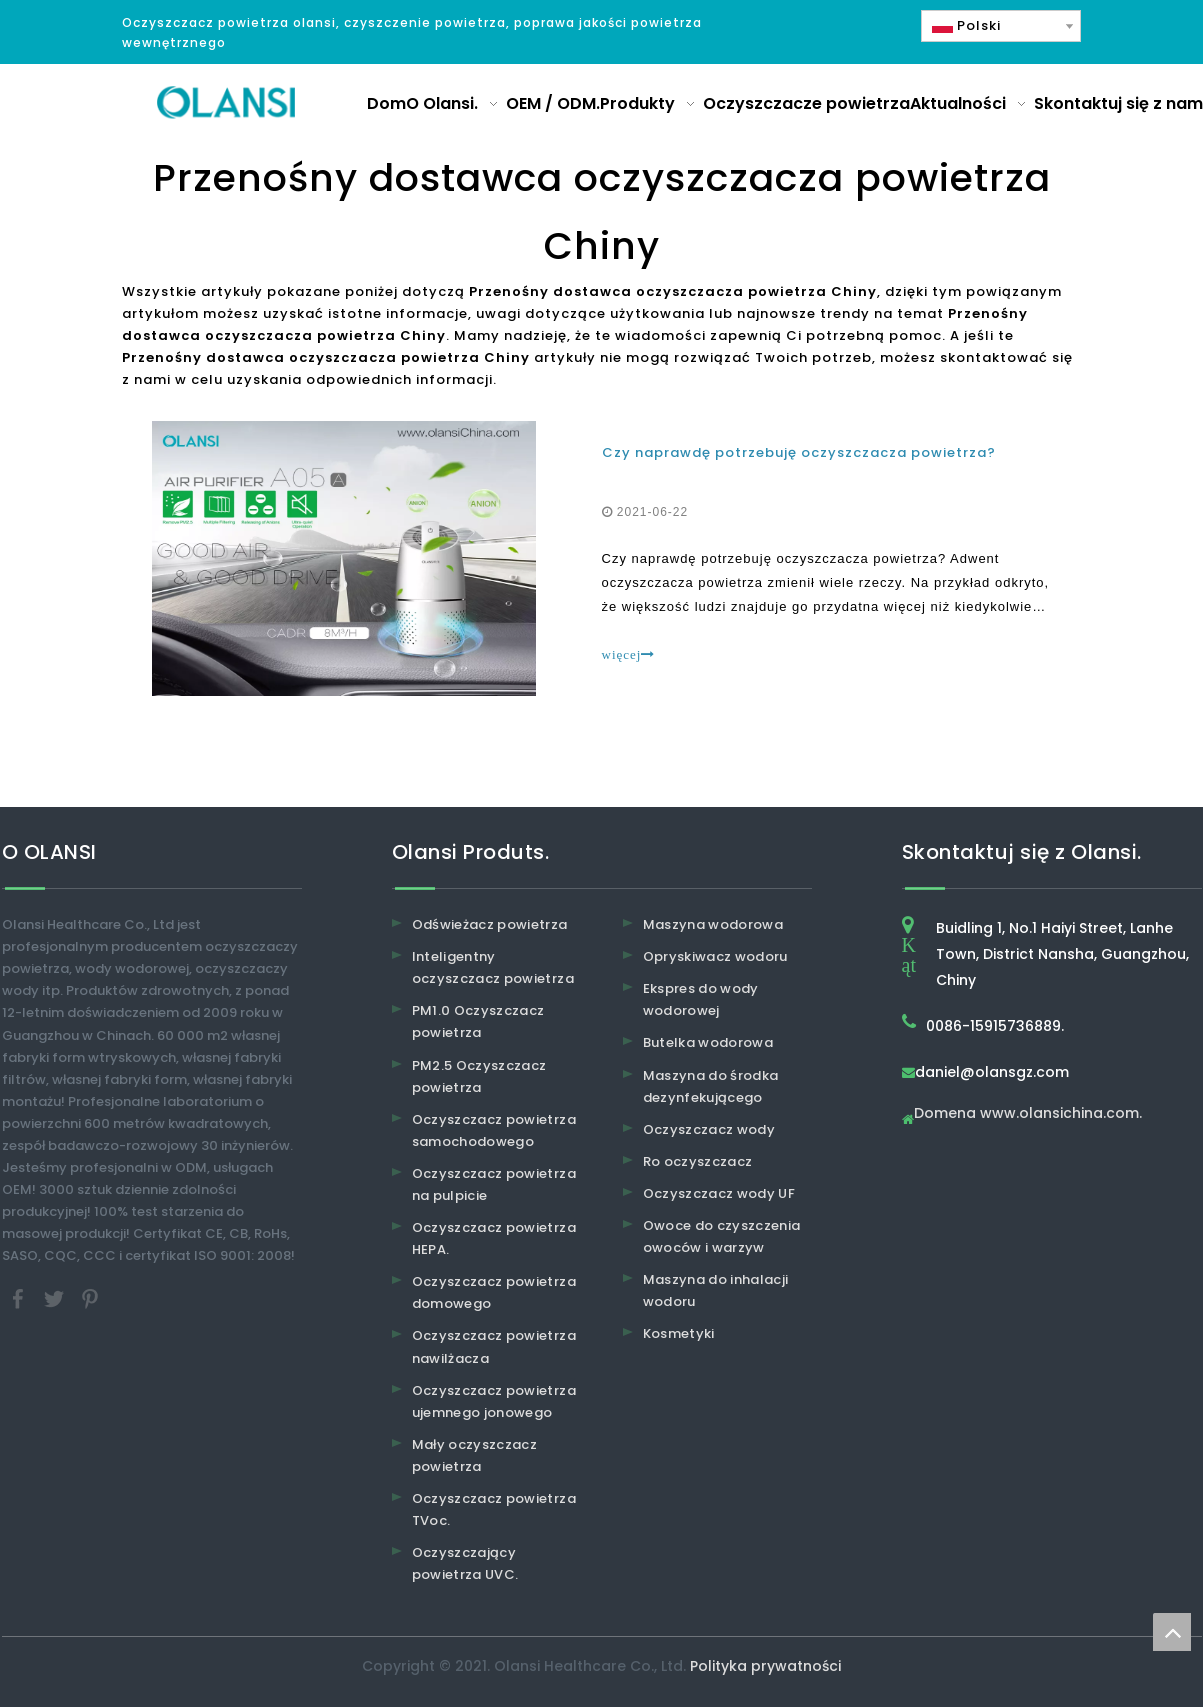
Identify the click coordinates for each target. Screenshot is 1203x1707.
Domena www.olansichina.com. (1028, 1114)
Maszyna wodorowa (713, 924)
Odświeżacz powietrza (490, 924)
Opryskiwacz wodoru (715, 956)
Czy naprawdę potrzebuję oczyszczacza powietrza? (799, 452)
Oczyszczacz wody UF (719, 1193)
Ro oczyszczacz (698, 1161)
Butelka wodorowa (708, 1042)
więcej (629, 654)
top (1172, 1632)
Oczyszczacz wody (709, 1129)
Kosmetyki (679, 1333)
